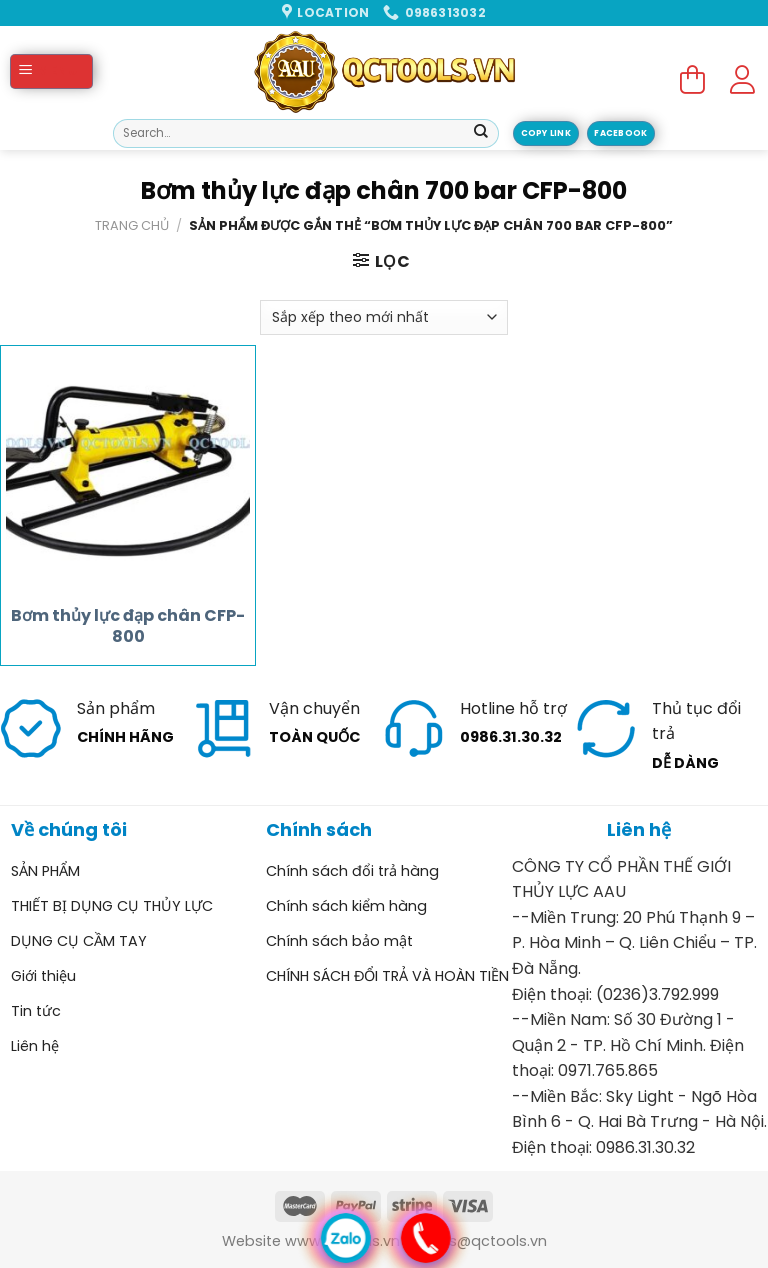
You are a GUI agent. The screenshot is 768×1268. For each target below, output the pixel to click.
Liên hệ (35, 1046)
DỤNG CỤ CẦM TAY (79, 941)
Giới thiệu (43, 976)
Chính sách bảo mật (339, 941)
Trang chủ (132, 225)
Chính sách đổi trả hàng (352, 871)
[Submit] (481, 134)
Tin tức (36, 1011)
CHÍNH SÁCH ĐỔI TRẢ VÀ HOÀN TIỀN (387, 976)
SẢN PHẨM (45, 871)
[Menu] (51, 71)
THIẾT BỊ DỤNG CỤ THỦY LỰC (112, 906)
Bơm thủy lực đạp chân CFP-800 (128, 627)
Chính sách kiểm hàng (346, 906)
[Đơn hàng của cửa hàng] (383, 317)
